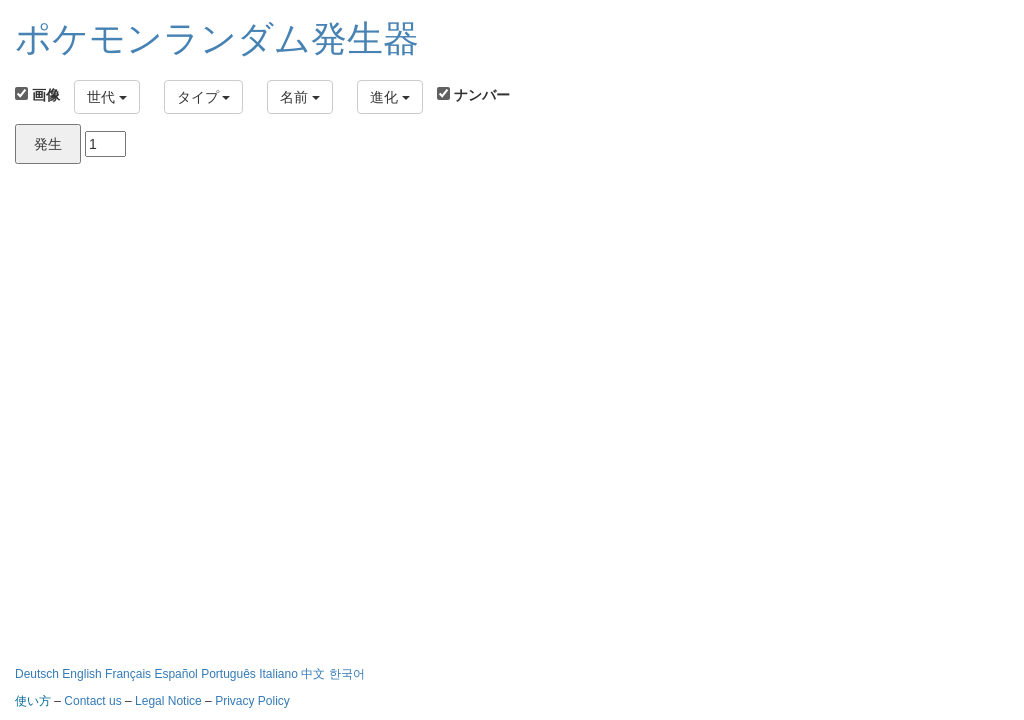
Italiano (280, 674)
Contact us (92, 701)
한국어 (347, 674)
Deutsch (38, 674)
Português (230, 674)
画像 (37, 95)
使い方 (33, 701)
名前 (300, 97)
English (83, 674)
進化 (390, 97)
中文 (313, 674)
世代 (107, 97)
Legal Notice (170, 701)
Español (177, 674)
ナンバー (473, 95)
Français (129, 674)
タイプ (204, 97)
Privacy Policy (252, 701)
